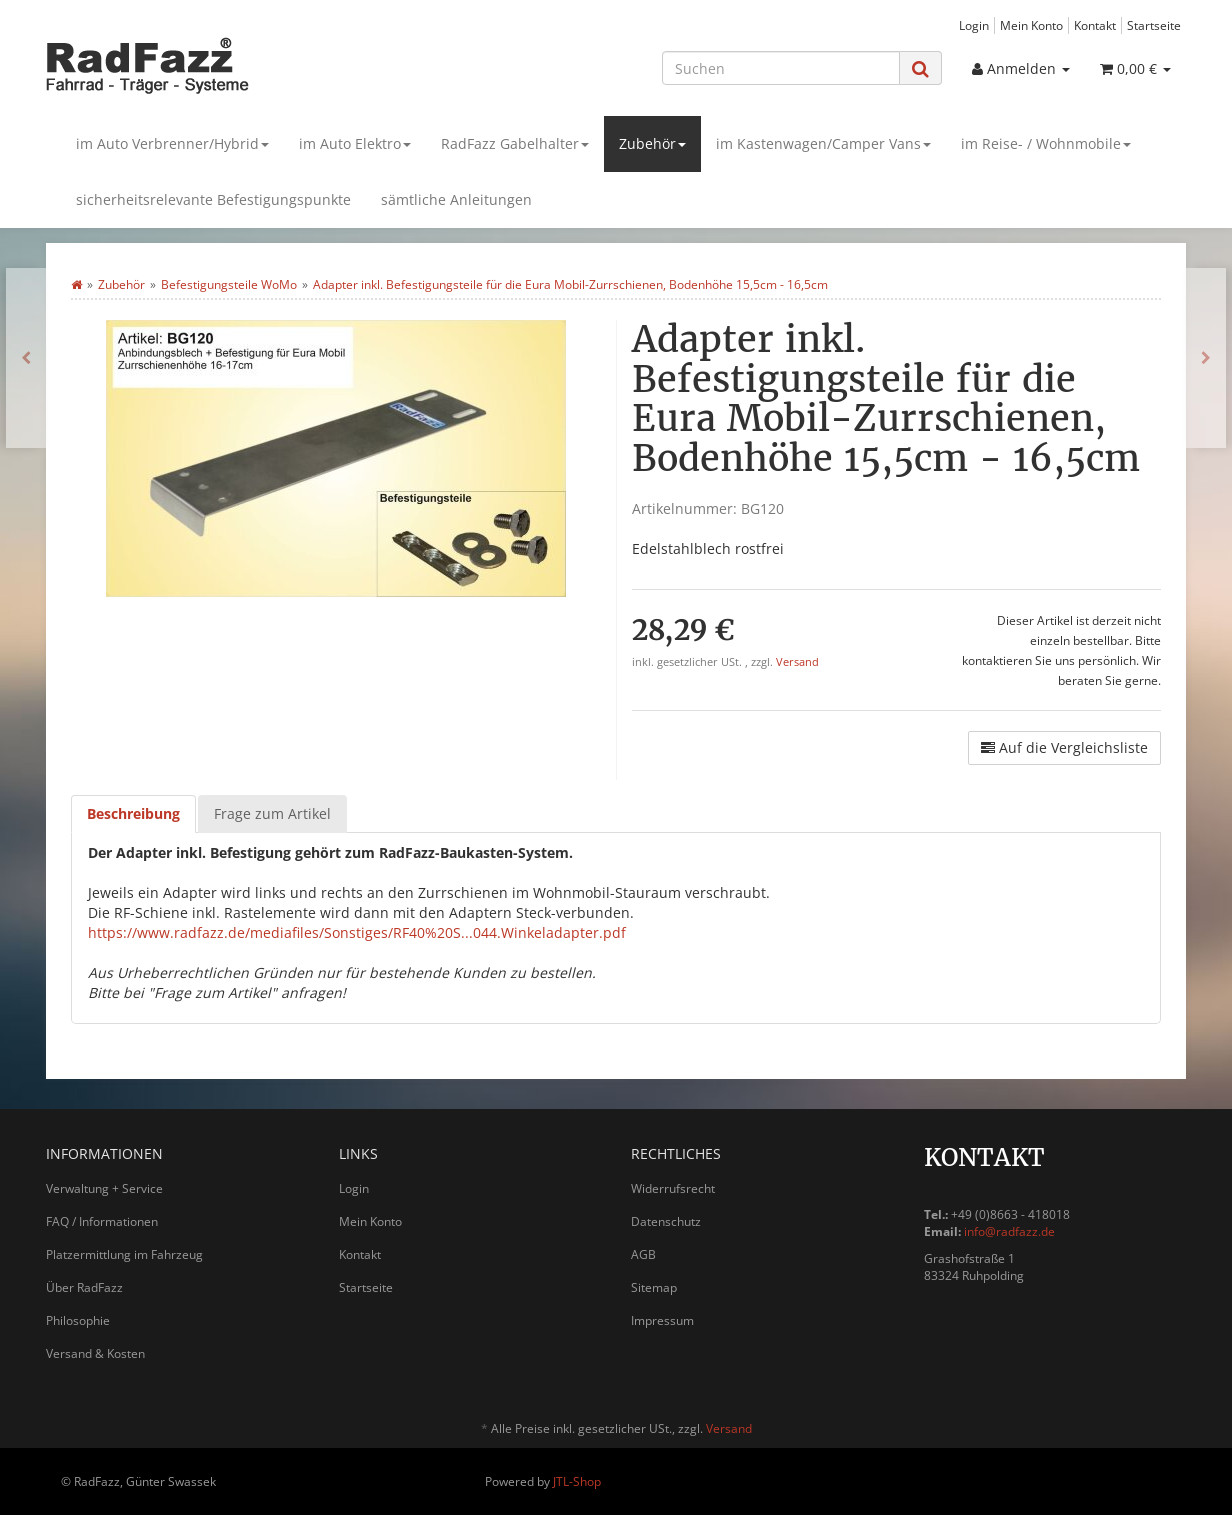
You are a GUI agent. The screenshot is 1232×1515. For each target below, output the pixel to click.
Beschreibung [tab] (133, 813)
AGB (643, 1254)
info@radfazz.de (1009, 1231)
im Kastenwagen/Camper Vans (823, 143)
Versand (797, 662)
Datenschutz (666, 1221)
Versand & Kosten (95, 1353)
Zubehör (652, 143)
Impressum (662, 1320)
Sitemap (654, 1287)
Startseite (1154, 25)
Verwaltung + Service (104, 1188)
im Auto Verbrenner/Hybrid (172, 143)
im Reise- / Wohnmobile (1046, 143)
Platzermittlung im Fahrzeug (124, 1254)
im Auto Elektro (355, 143)
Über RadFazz (84, 1287)
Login (974, 25)
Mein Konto (1031, 25)
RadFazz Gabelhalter (515, 143)
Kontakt (1095, 25)
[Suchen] (781, 68)
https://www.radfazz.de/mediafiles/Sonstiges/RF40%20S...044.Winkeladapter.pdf (357, 932)
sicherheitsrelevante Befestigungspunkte (213, 199)
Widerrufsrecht (673, 1188)
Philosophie (78, 1320)
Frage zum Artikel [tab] (272, 813)
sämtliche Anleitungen (456, 199)
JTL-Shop (577, 1481)
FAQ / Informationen (102, 1221)
